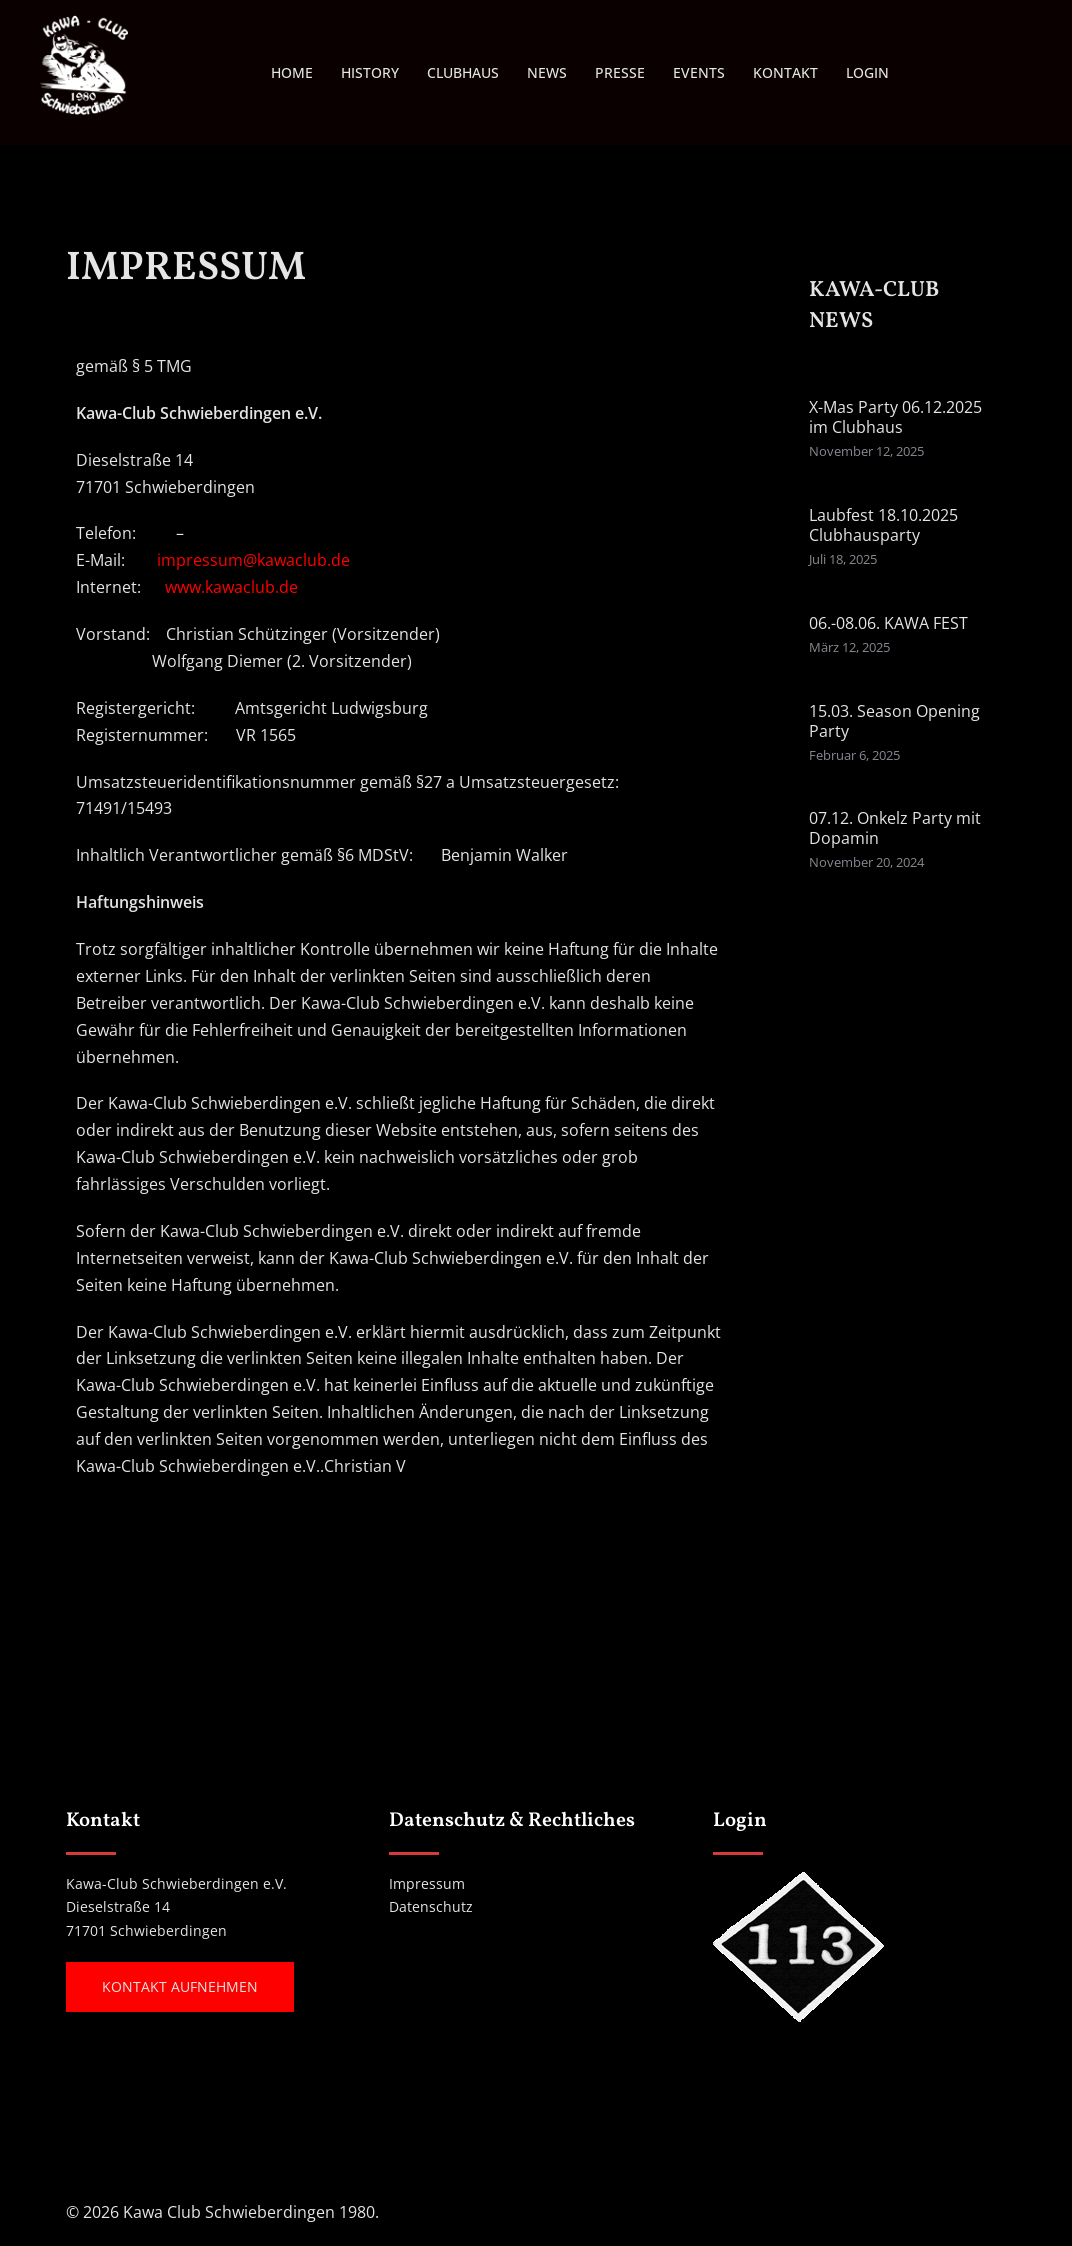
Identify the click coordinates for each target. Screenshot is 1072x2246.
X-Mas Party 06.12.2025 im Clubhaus (895, 417)
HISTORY (370, 72)
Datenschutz (431, 1906)
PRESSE (620, 72)
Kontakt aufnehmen (180, 1986)
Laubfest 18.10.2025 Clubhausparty (883, 525)
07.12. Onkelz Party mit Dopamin (895, 828)
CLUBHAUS (463, 72)
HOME (292, 72)
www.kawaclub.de (231, 587)
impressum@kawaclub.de (253, 560)
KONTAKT (785, 72)
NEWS (547, 72)
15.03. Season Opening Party (894, 721)
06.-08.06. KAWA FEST (888, 623)
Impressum (427, 1883)
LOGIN (867, 72)
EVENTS (699, 72)
